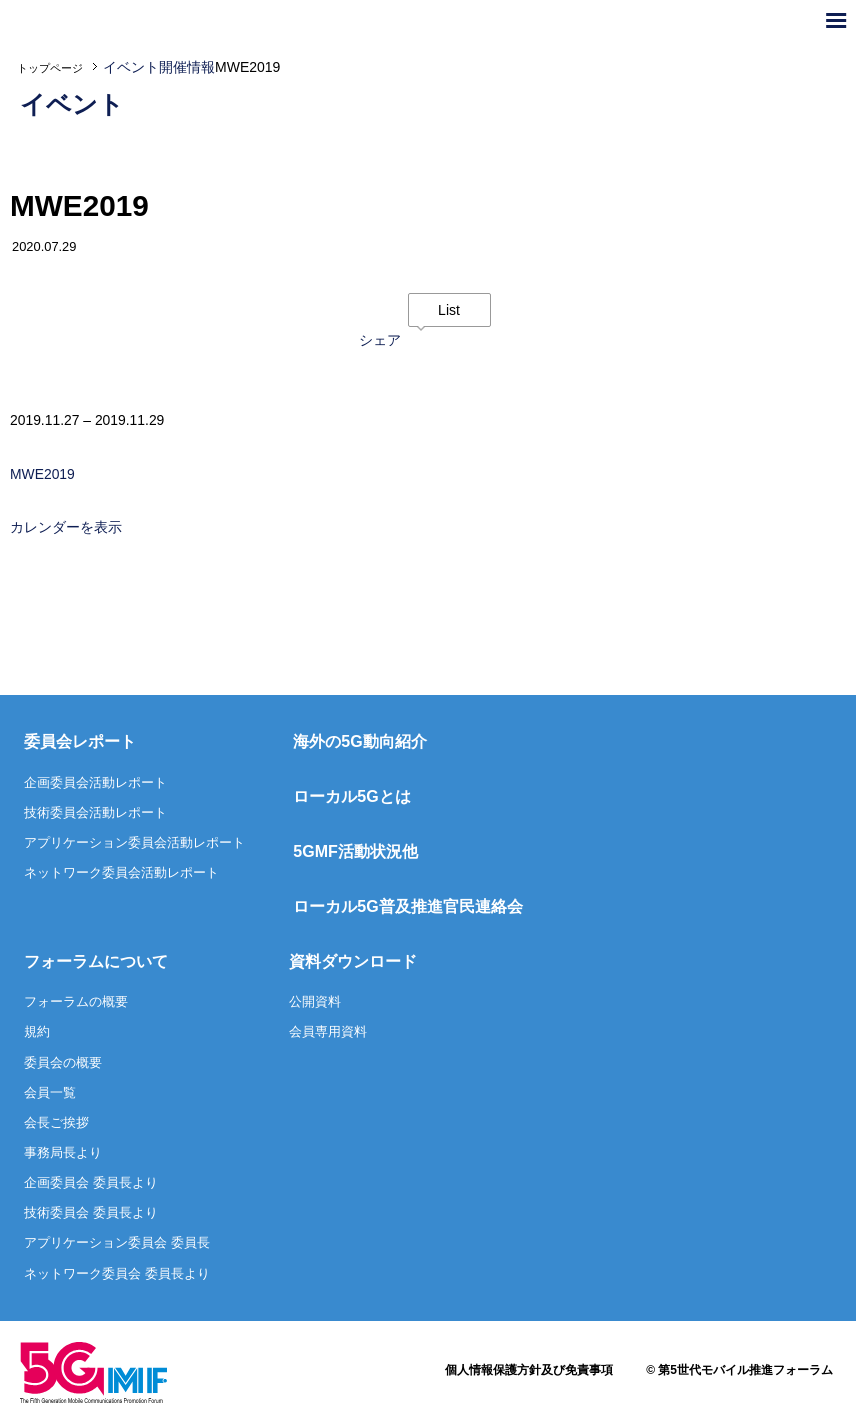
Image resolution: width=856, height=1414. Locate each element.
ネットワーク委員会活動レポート (121, 874)
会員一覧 (50, 1094)
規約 (37, 1034)
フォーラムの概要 (76, 1003)
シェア (380, 341)
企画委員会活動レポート (95, 784)
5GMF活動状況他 (355, 853)
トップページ (50, 68)
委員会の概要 (63, 1064)
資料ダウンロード (353, 963)
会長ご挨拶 (56, 1124)
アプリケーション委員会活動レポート (134, 844)
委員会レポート (80, 743)
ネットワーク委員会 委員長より (117, 1275)
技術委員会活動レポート (95, 814)
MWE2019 (42, 476)
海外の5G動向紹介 (359, 743)
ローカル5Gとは (351, 798)
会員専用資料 (328, 1034)
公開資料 (315, 1003)
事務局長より (63, 1154)
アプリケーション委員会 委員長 (117, 1245)
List (449, 310)
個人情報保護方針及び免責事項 (529, 1372)
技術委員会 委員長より (91, 1214)
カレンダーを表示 (66, 530)
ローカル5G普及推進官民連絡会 (407, 908)
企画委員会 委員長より (91, 1184)
